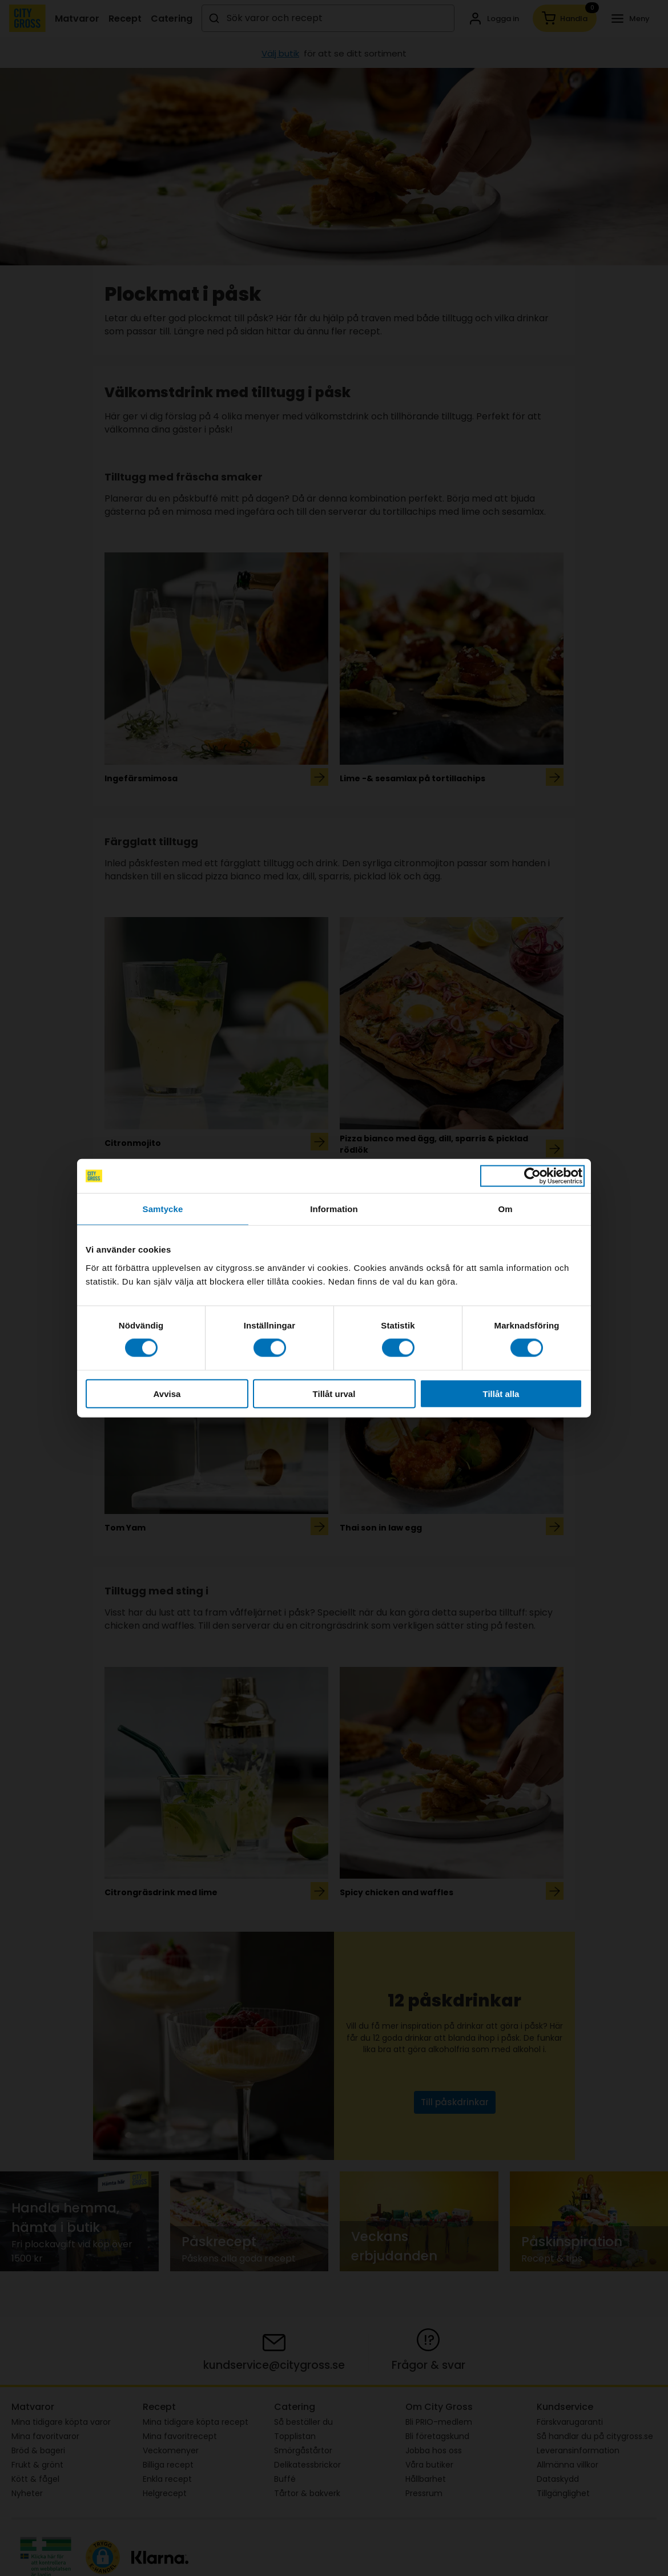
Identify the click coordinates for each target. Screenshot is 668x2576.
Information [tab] (334, 1209)
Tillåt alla (501, 1393)
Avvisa (167, 1393)
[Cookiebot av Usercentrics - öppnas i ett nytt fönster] (532, 1176)
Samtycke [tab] (163, 1209)
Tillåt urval (334, 1393)
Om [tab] (505, 1209)
